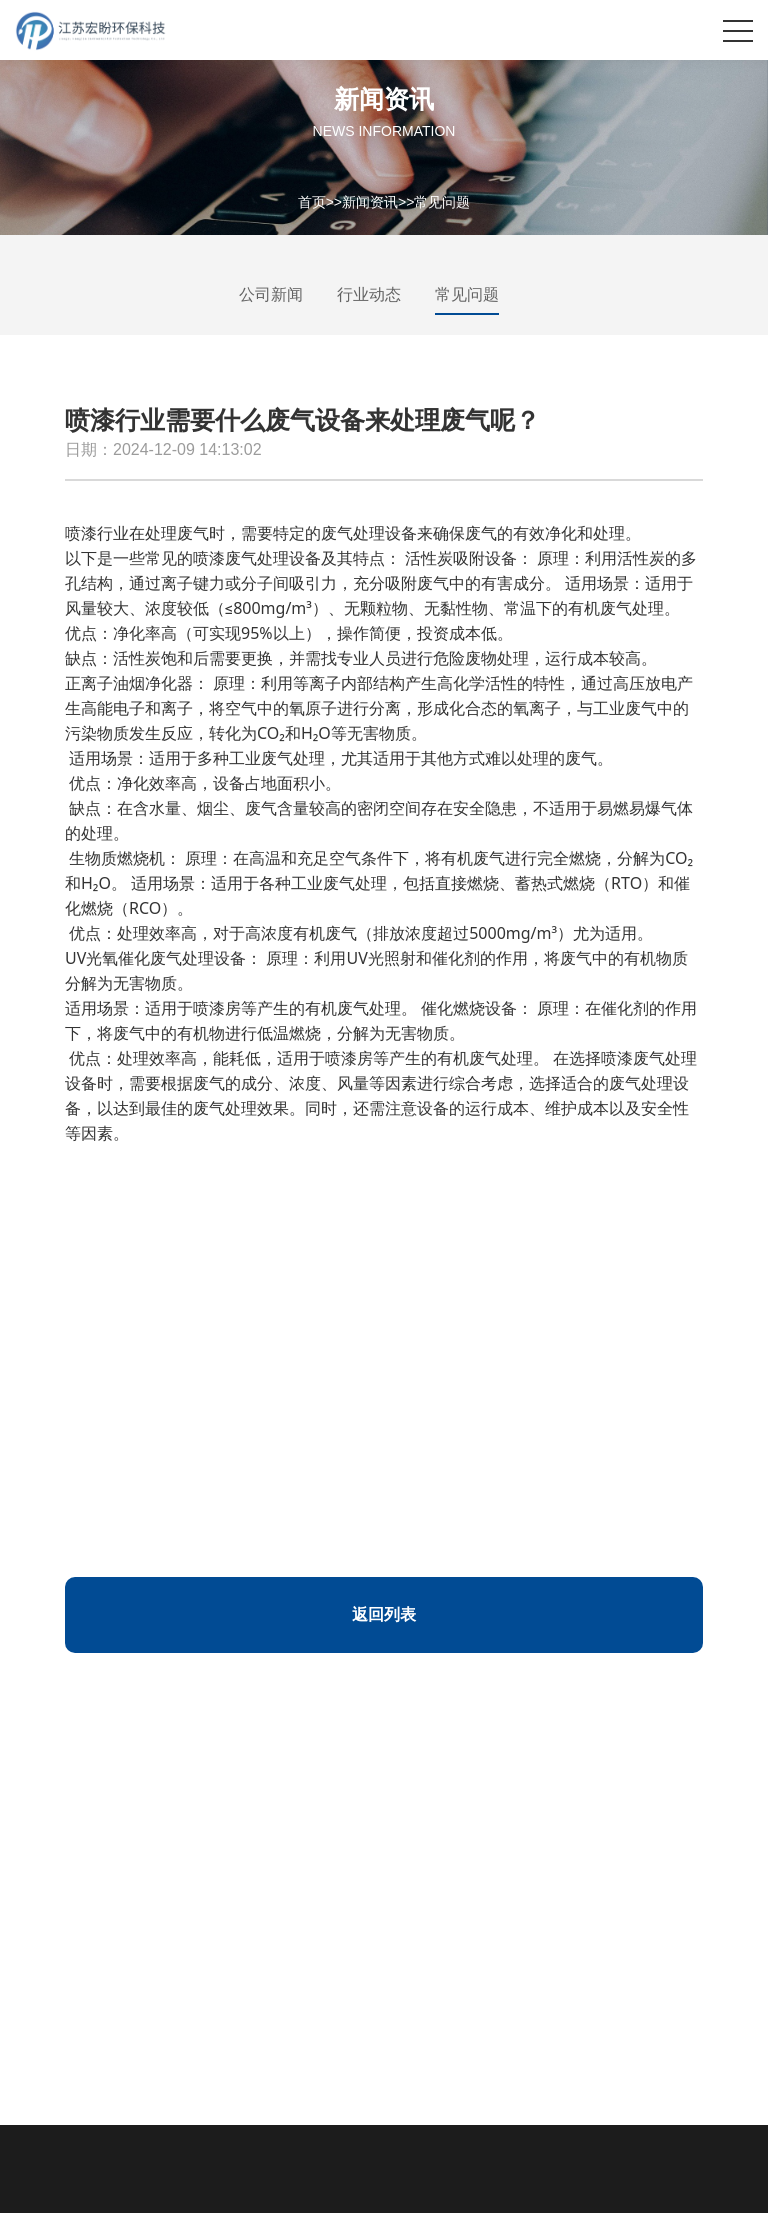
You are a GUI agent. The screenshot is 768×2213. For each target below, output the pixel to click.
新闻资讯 (370, 201)
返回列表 (384, 1614)
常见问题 (442, 201)
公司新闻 (271, 294)
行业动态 (369, 294)
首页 (312, 201)
